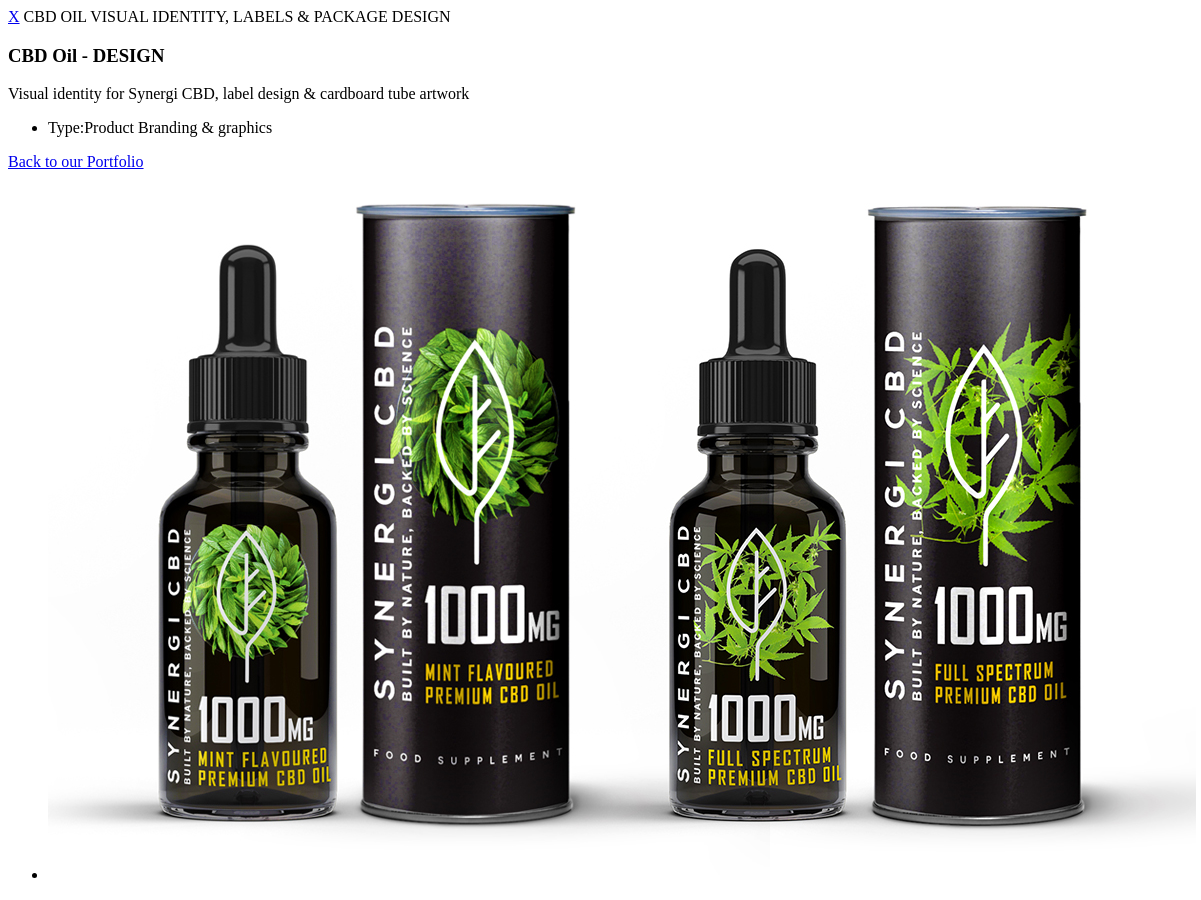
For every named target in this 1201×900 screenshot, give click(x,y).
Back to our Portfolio (76, 161)
